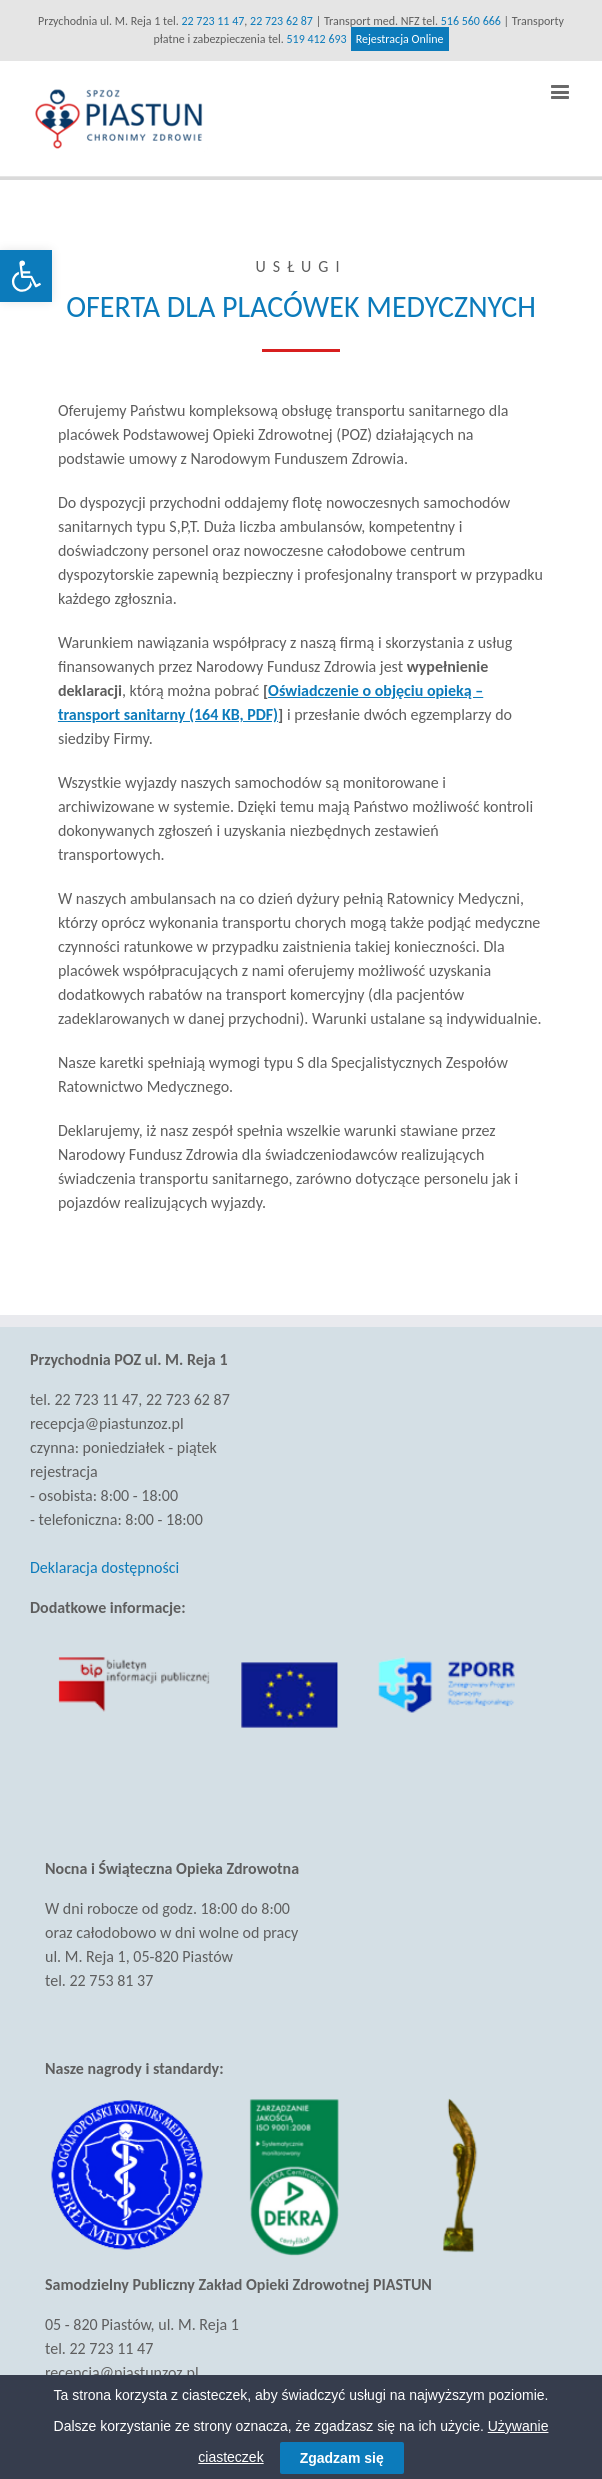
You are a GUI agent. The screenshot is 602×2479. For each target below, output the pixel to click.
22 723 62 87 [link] (281, 21)
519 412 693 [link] (317, 39)
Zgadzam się (342, 2458)
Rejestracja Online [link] (400, 39)
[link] (26, 276)
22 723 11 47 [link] (212, 21)
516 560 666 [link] (471, 21)
